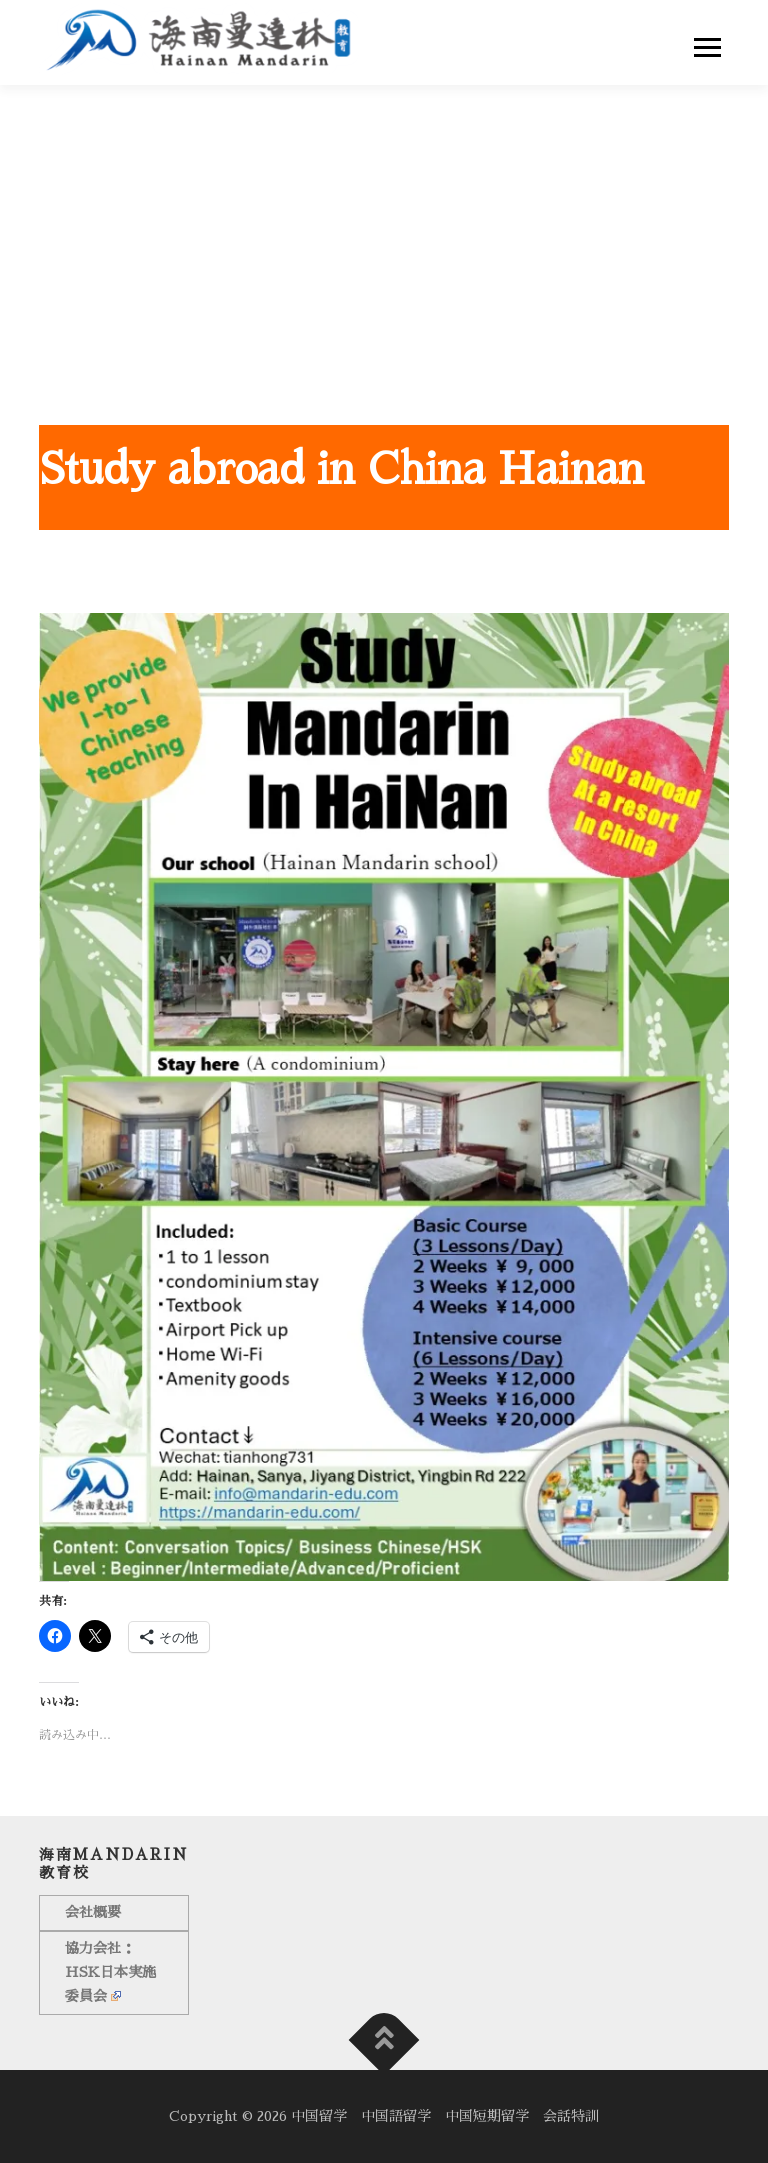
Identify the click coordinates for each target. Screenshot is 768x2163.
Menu (711, 47)
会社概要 (93, 1912)
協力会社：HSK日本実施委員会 (110, 1972)
